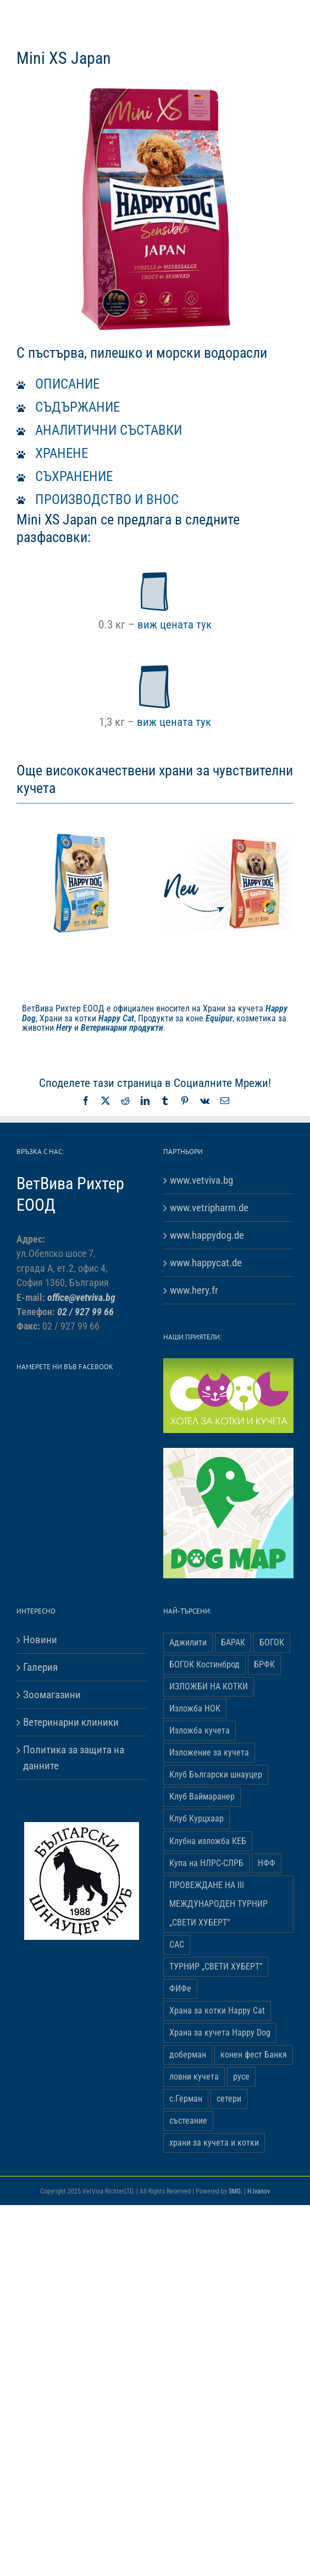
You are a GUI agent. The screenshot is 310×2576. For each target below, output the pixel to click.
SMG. (235, 2191)
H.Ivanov (258, 2191)
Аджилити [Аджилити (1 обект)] (188, 1642)
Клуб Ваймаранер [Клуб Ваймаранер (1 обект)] (202, 1796)
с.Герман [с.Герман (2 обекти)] (185, 2098)
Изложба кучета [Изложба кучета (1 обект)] (199, 1730)
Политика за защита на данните (73, 1757)
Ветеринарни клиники (71, 1722)
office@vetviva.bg (81, 1297)
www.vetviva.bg (201, 1180)
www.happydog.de (207, 1235)
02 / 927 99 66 (85, 1311)
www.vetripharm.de (209, 1207)
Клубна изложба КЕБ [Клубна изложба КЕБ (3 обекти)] (207, 1841)
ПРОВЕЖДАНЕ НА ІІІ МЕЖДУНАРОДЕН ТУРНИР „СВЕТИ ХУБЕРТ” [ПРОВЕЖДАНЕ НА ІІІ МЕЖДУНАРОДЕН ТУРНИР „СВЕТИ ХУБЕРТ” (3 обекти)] (218, 1904)
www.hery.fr (194, 1290)
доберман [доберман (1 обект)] (187, 2054)
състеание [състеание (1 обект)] (188, 2120)
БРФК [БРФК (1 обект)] (264, 1664)
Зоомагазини (52, 1694)
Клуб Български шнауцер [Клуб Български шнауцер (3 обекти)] (215, 1774)
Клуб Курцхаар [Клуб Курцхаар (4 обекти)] (196, 1818)
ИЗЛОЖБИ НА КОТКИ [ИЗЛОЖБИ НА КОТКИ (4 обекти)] (208, 1686)
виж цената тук (174, 624)
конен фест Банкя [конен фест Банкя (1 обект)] (253, 2054)
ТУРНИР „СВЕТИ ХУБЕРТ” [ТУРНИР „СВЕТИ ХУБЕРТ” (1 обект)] (215, 1966)
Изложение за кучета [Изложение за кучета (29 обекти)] (209, 1752)
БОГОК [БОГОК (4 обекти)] (271, 1642)
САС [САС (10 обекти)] (176, 1944)
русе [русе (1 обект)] (241, 2076)
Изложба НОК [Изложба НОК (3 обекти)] (194, 1708)
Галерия (40, 1667)
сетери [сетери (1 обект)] (229, 2098)
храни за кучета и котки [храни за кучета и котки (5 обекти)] (214, 2142)
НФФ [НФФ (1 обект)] (266, 1863)
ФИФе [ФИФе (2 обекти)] (180, 1988)
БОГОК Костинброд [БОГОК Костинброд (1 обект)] (204, 1664)
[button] (155, 384)
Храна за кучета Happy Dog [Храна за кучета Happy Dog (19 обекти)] (219, 2032)
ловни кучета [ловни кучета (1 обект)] (194, 2076)
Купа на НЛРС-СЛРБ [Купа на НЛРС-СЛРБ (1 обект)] (206, 1863)
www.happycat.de (206, 1262)
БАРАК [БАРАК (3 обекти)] (233, 1642)
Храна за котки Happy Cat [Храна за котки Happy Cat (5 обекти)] (217, 2010)
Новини (40, 1639)
